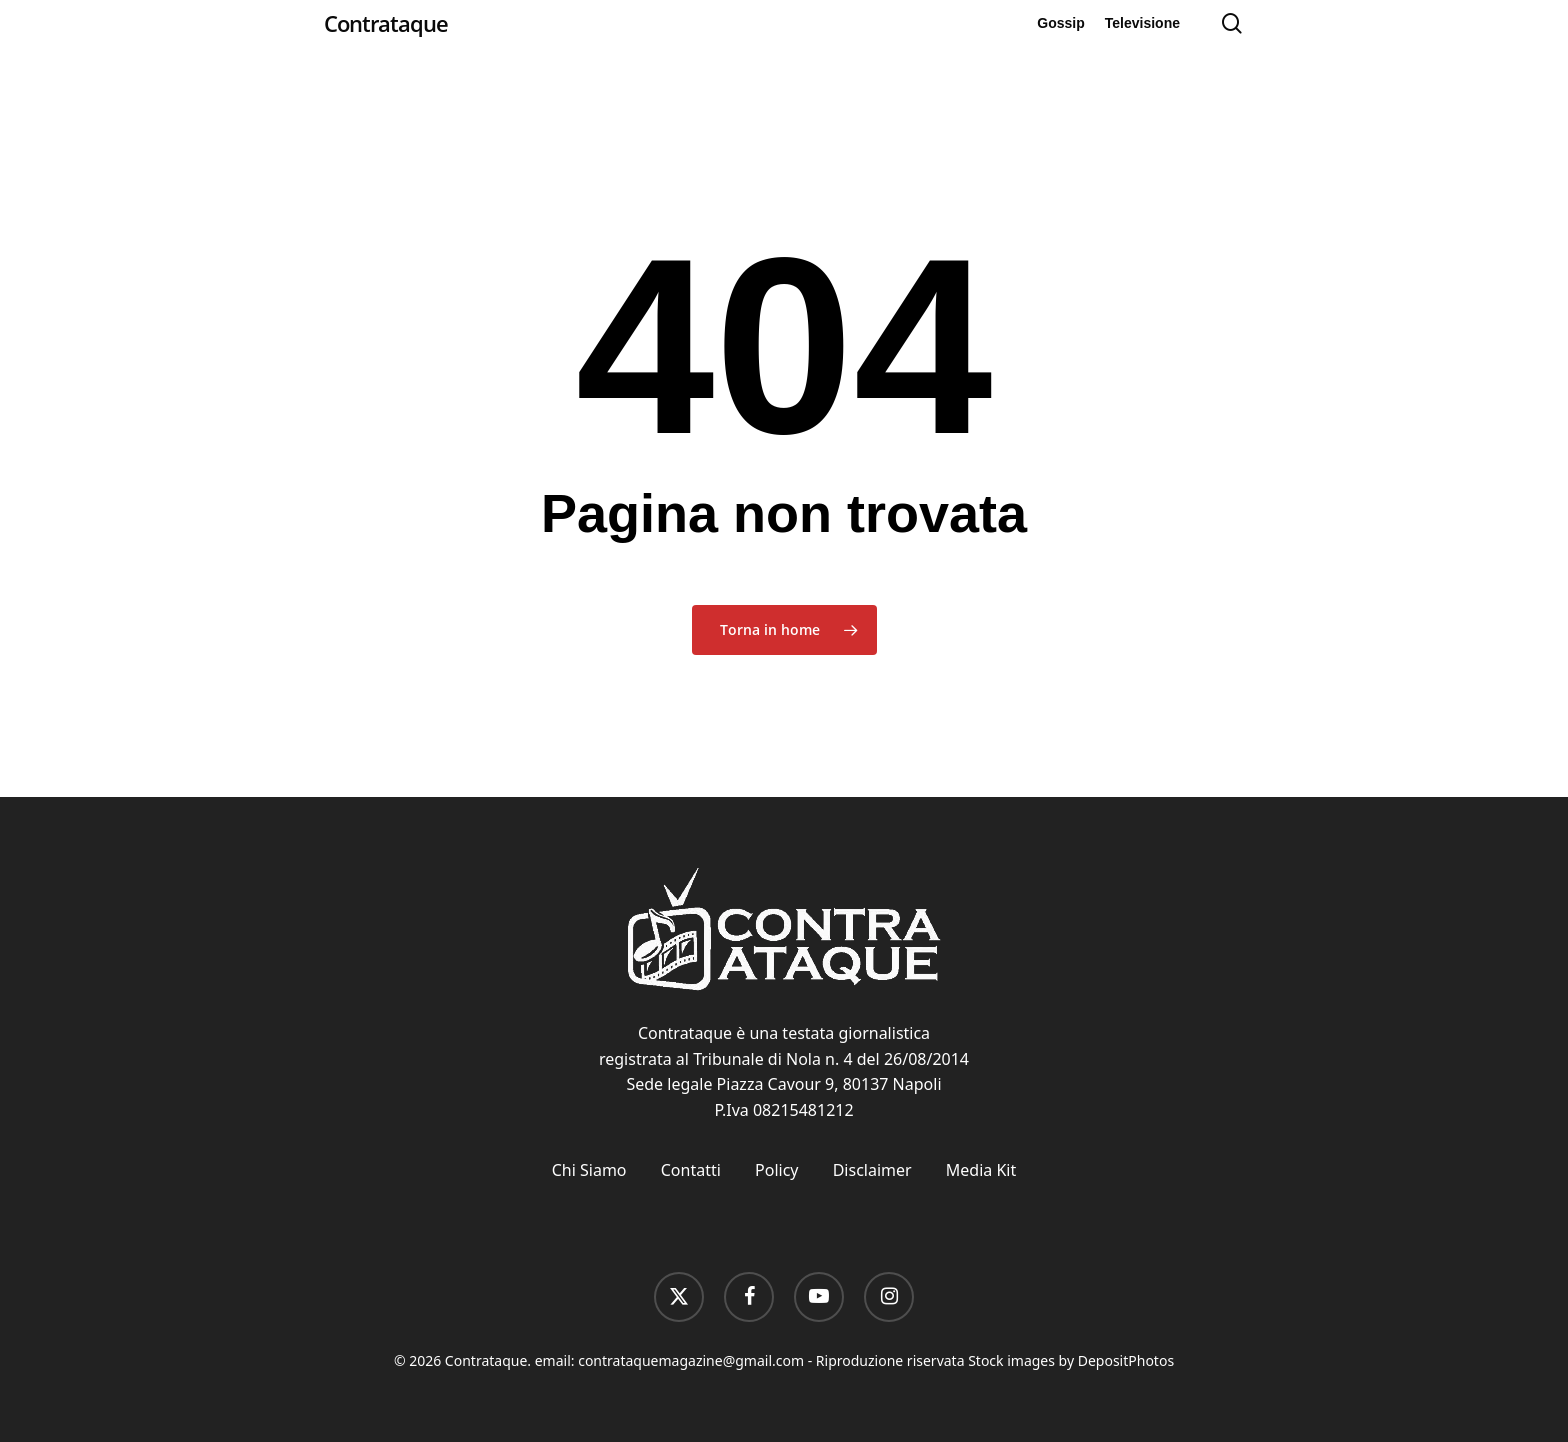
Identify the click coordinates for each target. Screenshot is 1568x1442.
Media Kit (981, 1170)
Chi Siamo (589, 1170)
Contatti (691, 1170)
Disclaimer (872, 1170)
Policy (776, 1170)
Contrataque (386, 23)
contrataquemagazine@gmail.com (691, 1360)
